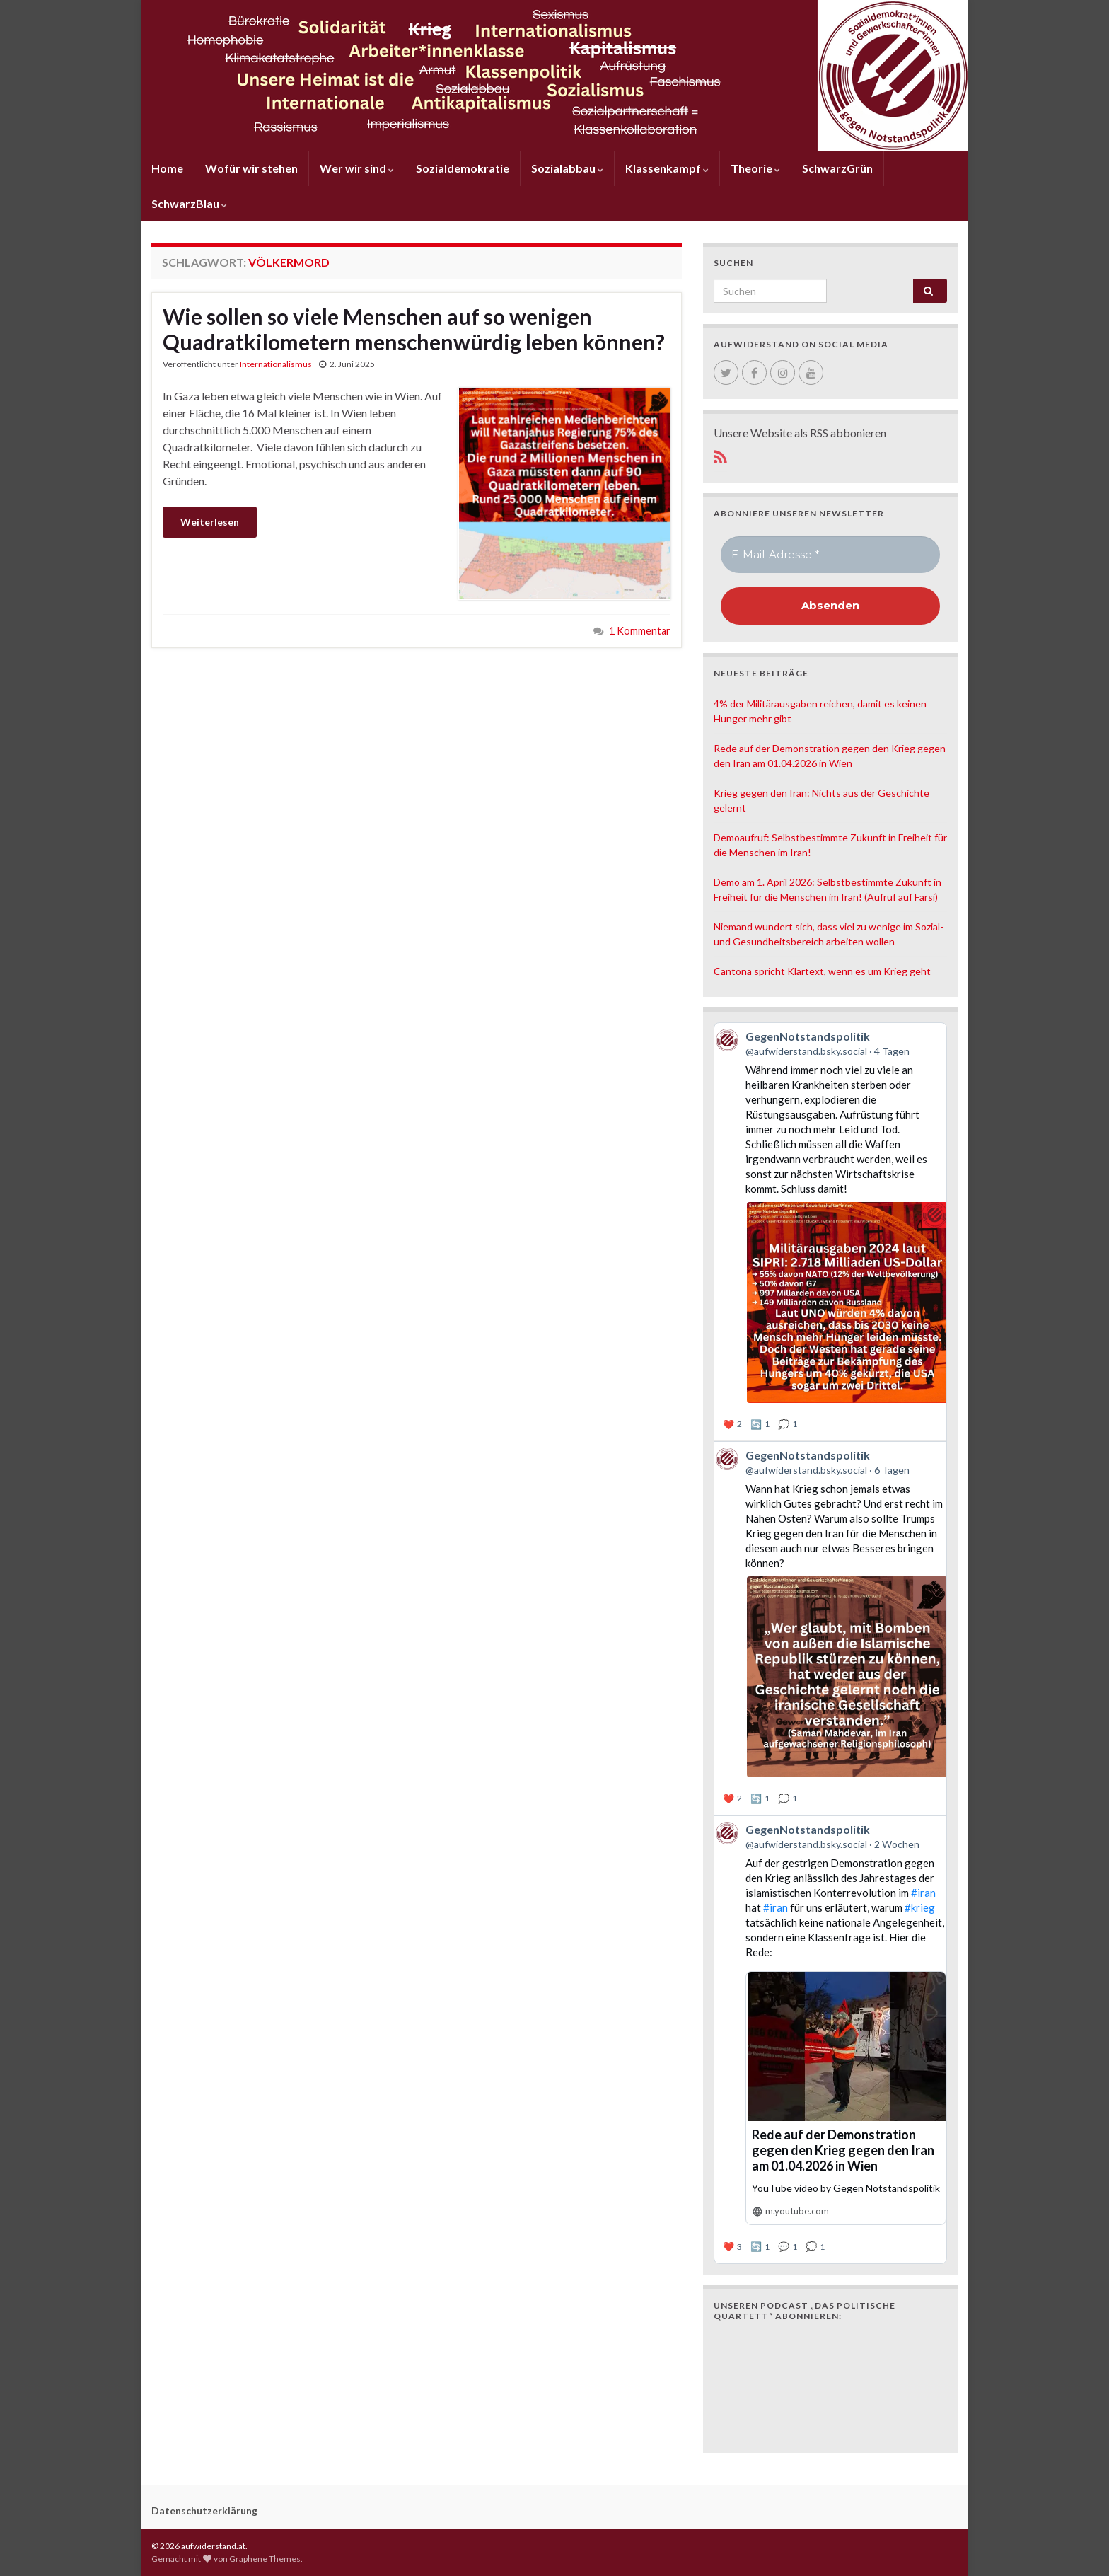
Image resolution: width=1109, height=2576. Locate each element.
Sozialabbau (567, 168)
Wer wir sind (357, 168)
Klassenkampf (667, 168)
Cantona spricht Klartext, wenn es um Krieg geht (822, 971)
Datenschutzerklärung (204, 2511)
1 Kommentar (639, 631)
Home (167, 168)
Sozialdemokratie (462, 168)
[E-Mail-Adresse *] (830, 555)
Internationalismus (276, 364)
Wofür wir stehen (251, 168)
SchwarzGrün (837, 168)
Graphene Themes (265, 2558)
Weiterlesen (209, 522)
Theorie (755, 168)
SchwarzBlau (189, 203)
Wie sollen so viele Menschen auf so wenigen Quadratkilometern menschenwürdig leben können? (414, 329)
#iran (923, 1892)
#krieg (920, 1907)
